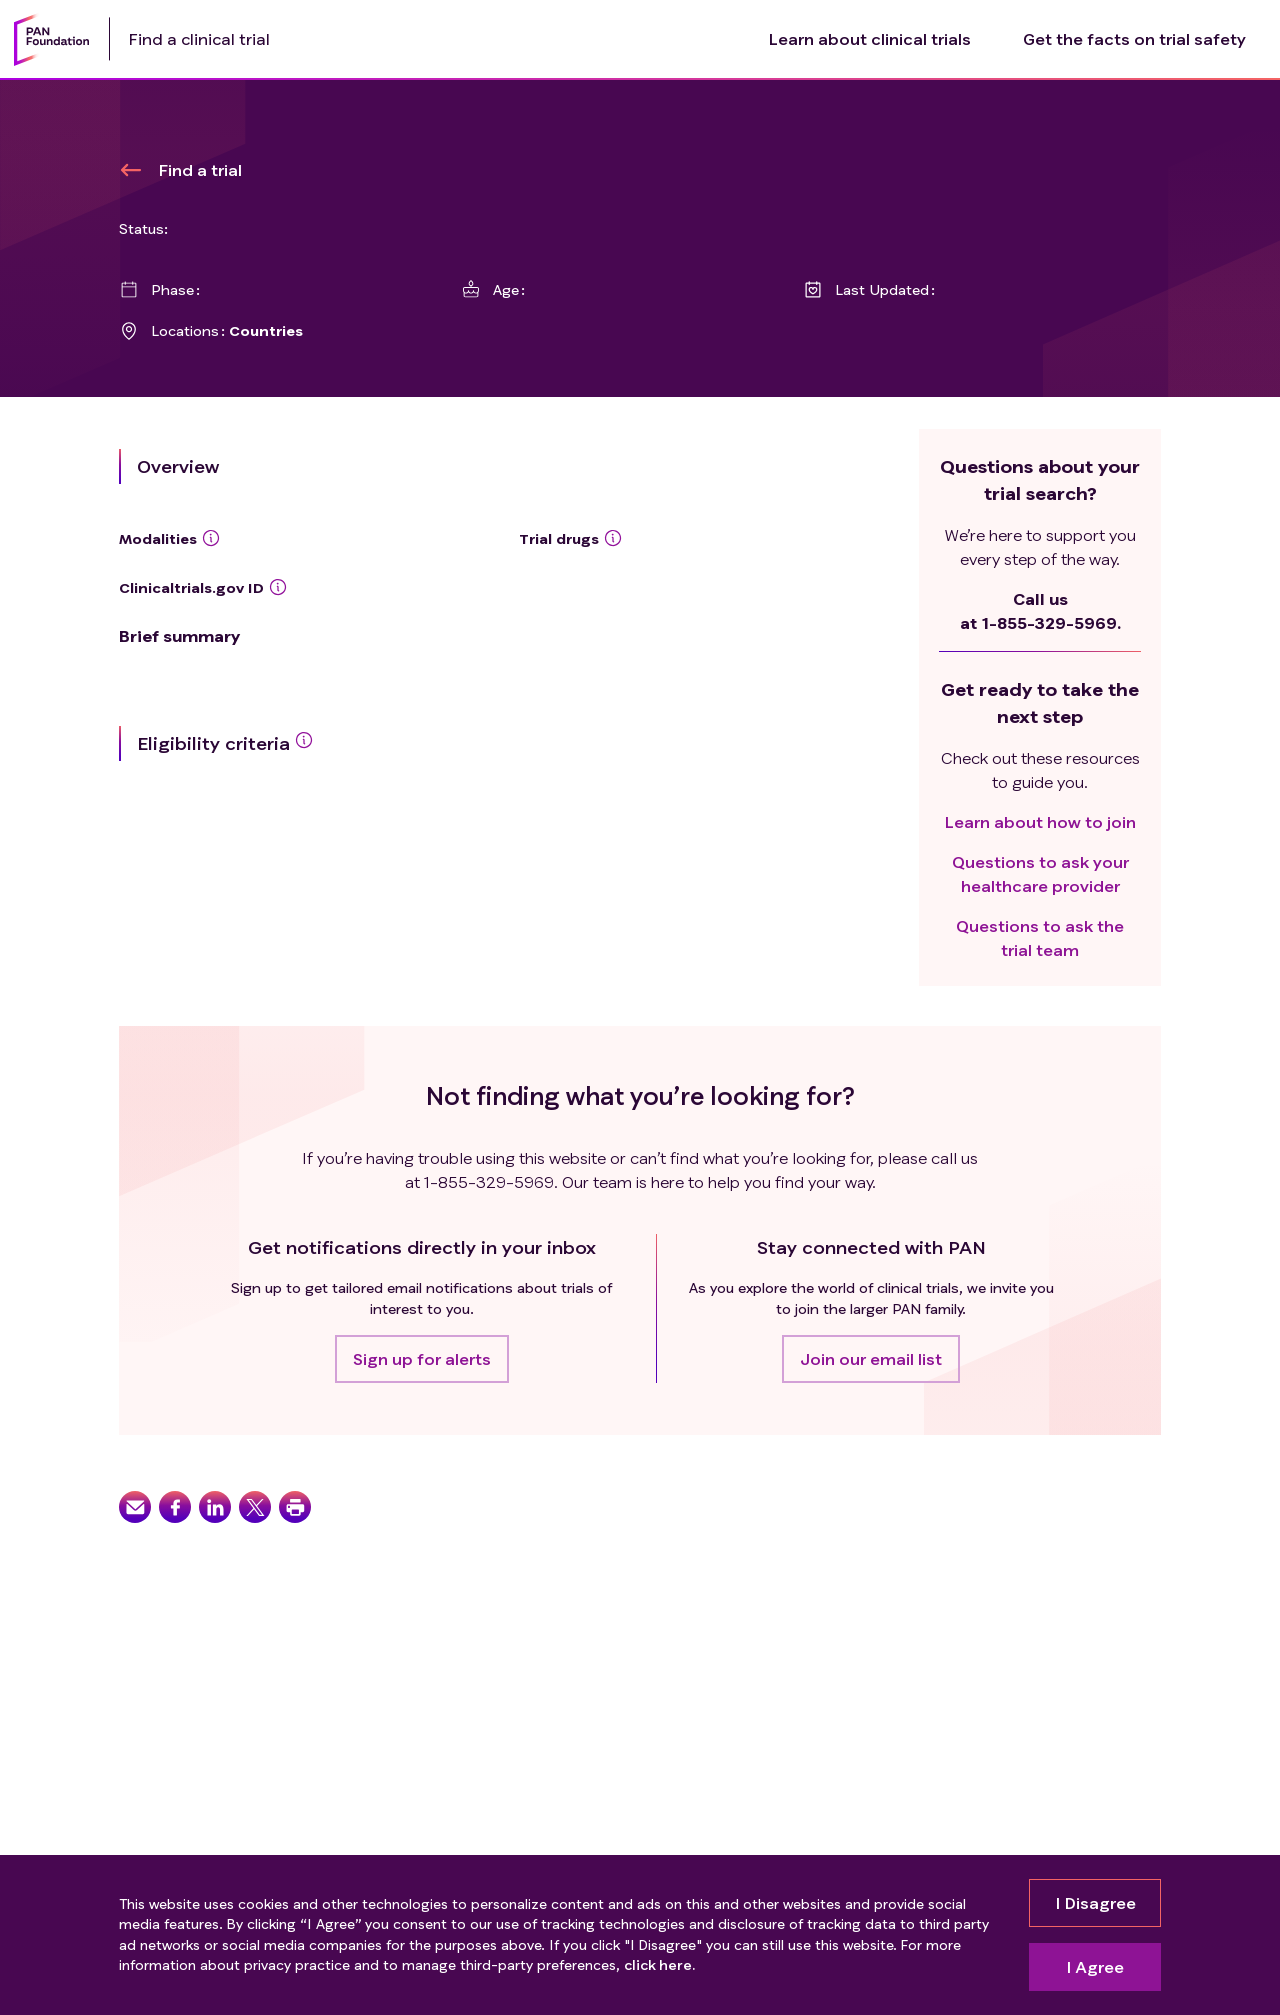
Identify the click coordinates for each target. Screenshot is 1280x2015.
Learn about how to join (1040, 821)
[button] (422, 1359)
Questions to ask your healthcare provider (1040, 873)
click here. (659, 1964)
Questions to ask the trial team (1040, 937)
